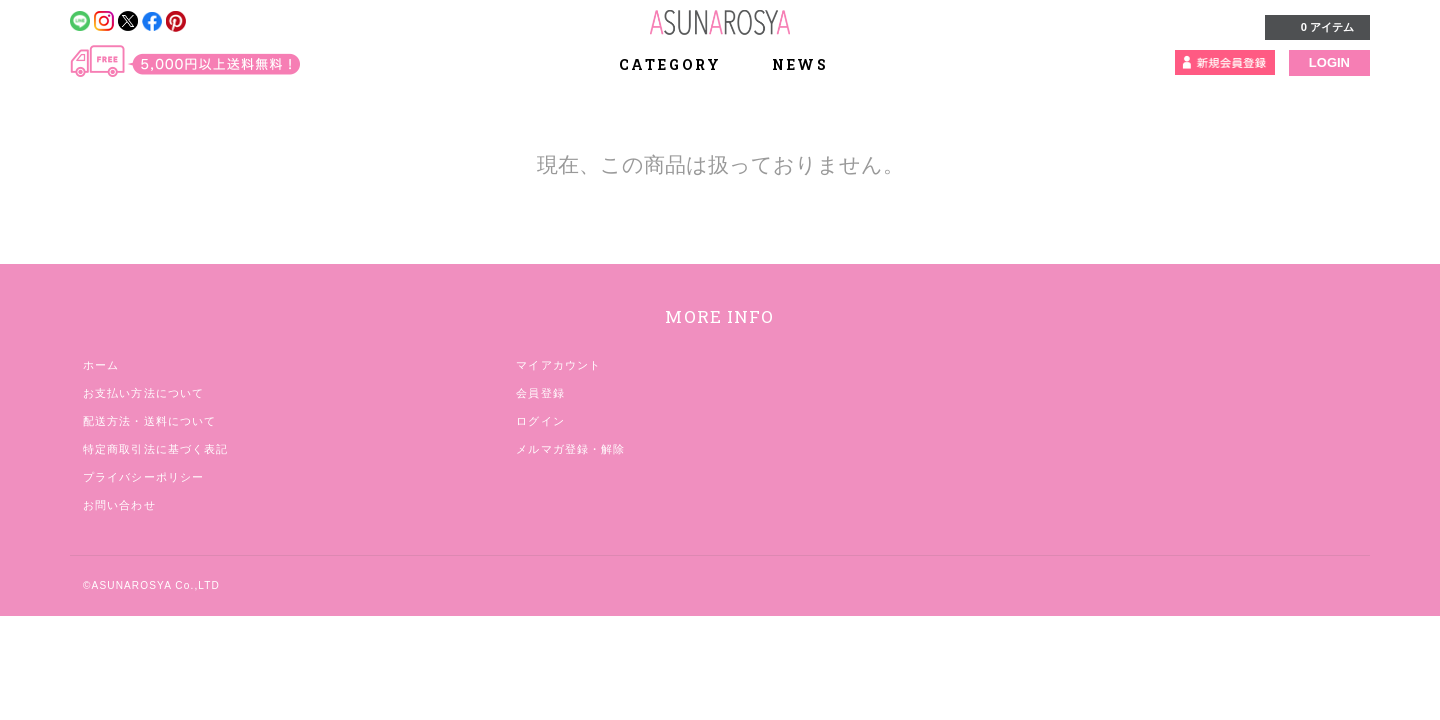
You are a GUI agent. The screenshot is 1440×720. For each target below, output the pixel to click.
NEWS (800, 64)
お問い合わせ (119, 505)
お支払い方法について (143, 393)
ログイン (540, 421)
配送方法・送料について (149, 421)
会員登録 (540, 393)
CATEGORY (681, 64)
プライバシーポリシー (143, 477)
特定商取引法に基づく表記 (155, 449)
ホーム (101, 365)
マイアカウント (558, 365)
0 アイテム (1315, 26)
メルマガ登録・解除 (570, 449)
